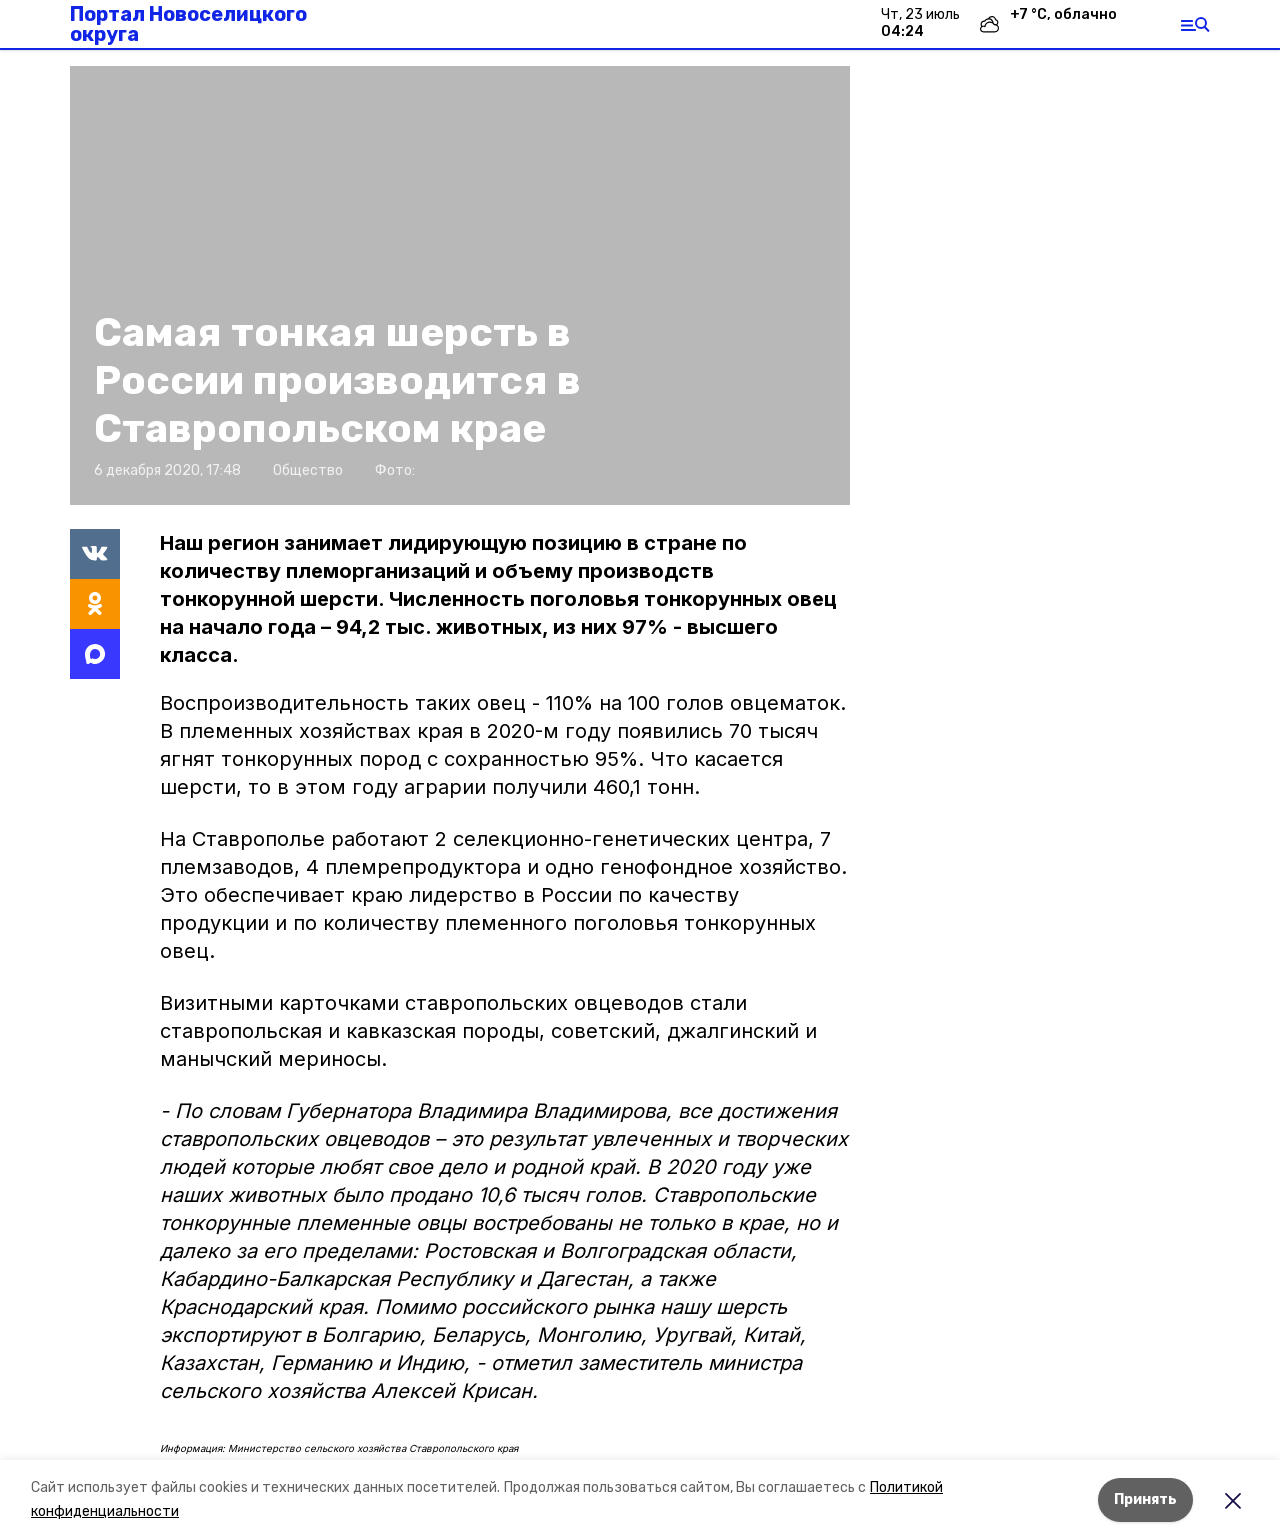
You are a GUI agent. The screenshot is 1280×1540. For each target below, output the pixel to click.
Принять (1145, 1499)
